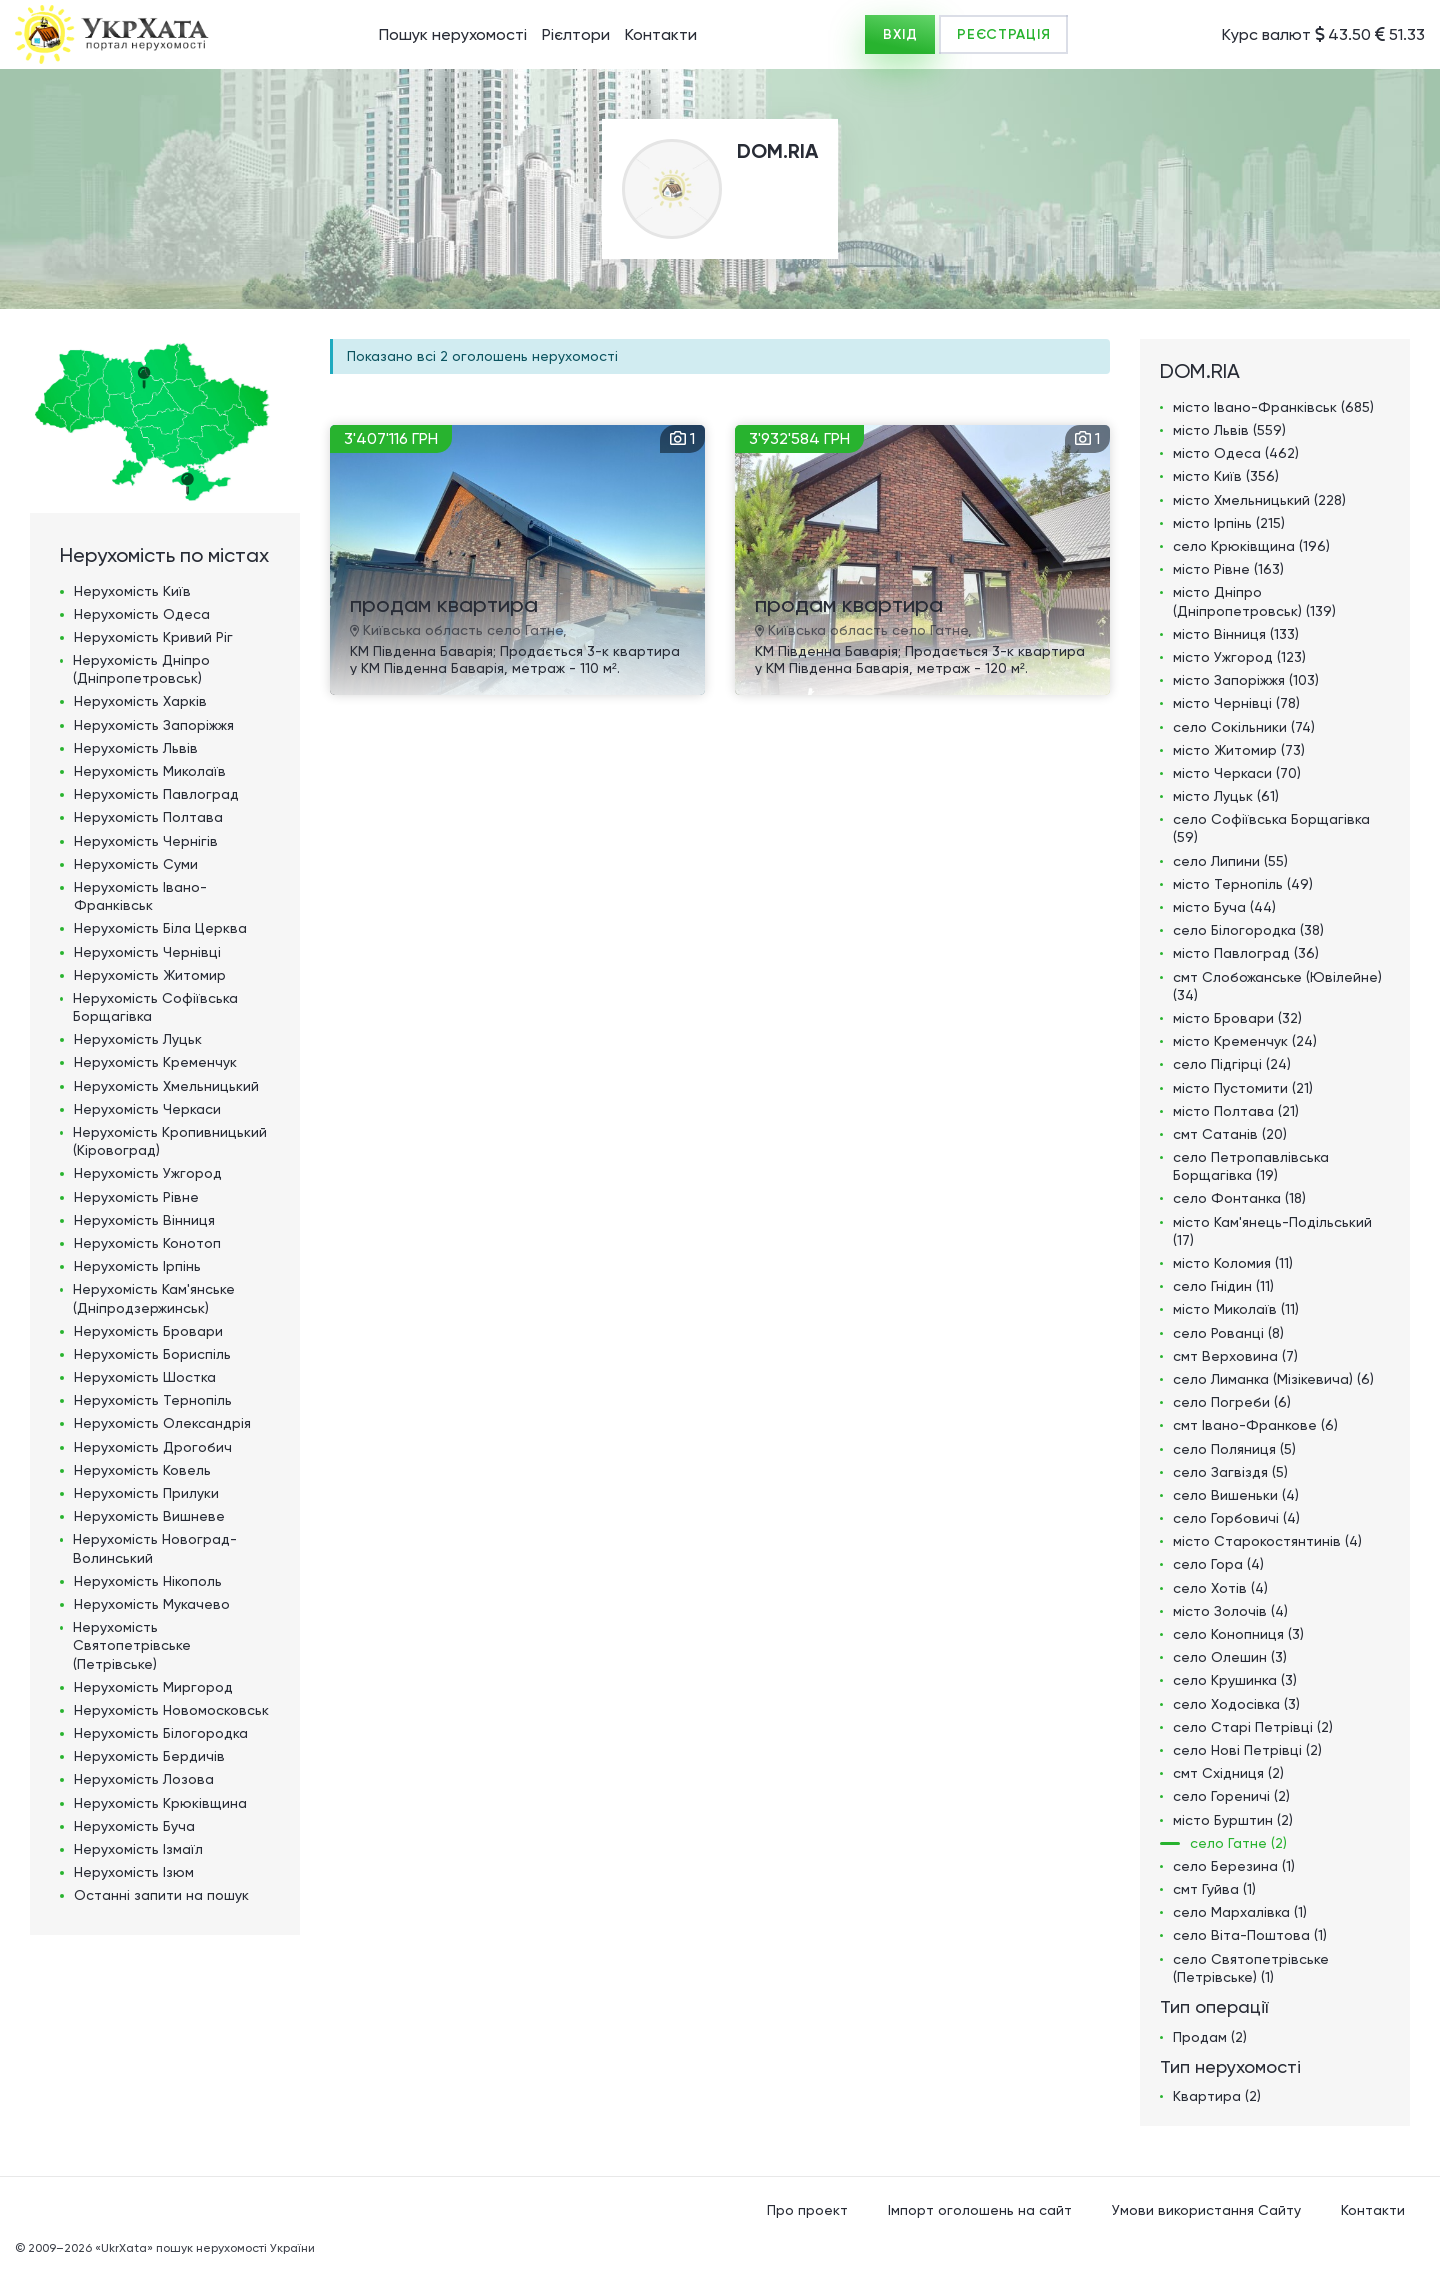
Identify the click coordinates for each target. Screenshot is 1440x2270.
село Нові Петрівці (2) (1247, 1750)
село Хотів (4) (1220, 1588)
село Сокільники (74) (1244, 727)
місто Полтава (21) (1236, 1111)
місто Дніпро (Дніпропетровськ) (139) (1254, 601)
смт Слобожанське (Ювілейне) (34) (1277, 986)
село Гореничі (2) (1231, 1796)
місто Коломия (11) (1233, 1263)
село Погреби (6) (1232, 1402)
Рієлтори (576, 34)
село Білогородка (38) (1248, 930)
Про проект (807, 2210)
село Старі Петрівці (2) (1253, 1727)
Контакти (661, 34)
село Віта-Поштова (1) (1250, 1935)
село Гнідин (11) (1223, 1286)
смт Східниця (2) (1228, 1773)
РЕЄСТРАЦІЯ (1003, 34)
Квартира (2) (1217, 2096)
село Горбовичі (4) (1236, 1518)
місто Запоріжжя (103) (1246, 680)
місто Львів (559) (1229, 430)
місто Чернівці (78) (1236, 703)
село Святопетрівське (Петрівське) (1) (1251, 1968)
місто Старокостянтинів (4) (1267, 1541)
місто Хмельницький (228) (1259, 500)
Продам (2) (1210, 2037)
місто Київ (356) (1226, 476)
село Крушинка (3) (1235, 1680)
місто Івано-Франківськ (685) (1273, 407)
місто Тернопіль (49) (1243, 884)
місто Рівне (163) (1228, 569)
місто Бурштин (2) (1233, 1820)
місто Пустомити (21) (1243, 1088)
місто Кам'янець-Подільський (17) (1272, 1231)
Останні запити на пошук (161, 1895)
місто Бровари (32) (1237, 1018)
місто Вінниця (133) (1236, 634)
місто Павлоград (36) (1246, 953)
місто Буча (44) (1224, 907)
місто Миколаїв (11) (1236, 1309)
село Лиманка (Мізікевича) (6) (1273, 1379)
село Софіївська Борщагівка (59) (1271, 828)
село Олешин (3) (1230, 1657)
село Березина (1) (1234, 1866)
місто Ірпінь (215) (1229, 523)
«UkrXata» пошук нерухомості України (205, 2248)
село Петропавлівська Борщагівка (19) (1251, 1166)
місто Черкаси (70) (1237, 773)
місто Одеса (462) (1236, 453)
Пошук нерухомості (453, 34)
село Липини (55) (1230, 861)
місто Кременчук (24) (1245, 1041)
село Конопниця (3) (1238, 1634)
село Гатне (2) (1238, 1843)
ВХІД (900, 34)
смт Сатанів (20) (1230, 1134)
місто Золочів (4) (1230, 1611)
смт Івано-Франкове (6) (1255, 1425)
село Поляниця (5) (1234, 1449)
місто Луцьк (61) (1226, 796)
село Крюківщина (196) (1251, 546)
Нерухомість (132, 591)
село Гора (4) (1218, 1564)
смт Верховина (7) (1235, 1356)
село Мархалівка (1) (1240, 1912)
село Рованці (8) (1228, 1333)
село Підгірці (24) (1232, 1064)
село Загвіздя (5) (1230, 1472)
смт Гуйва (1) (1214, 1889)
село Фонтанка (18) (1239, 1198)
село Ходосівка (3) (1236, 1704)
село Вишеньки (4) (1236, 1495)
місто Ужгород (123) (1239, 657)
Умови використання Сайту (1206, 2210)
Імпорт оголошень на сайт (980, 2210)
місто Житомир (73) (1239, 750)
